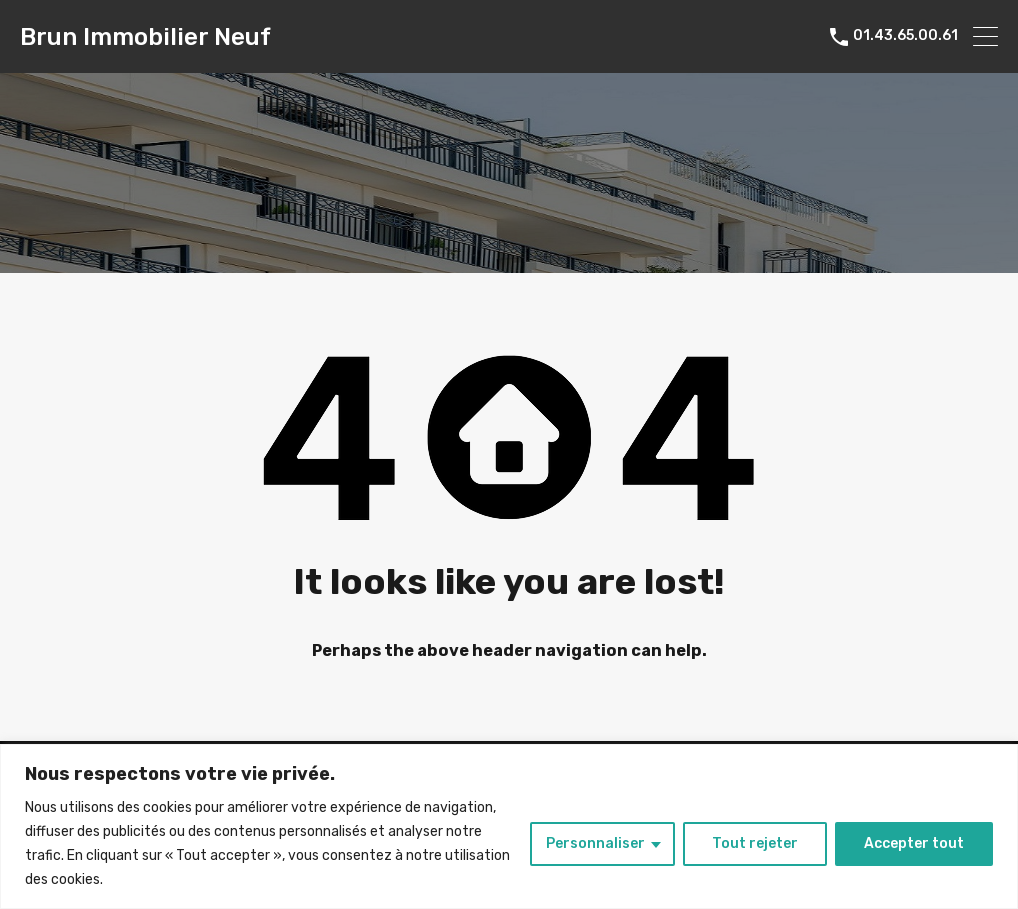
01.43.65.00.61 (905, 36)
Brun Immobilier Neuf (145, 37)
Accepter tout (914, 843)
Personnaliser (595, 843)
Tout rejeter (755, 843)
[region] (509, 826)
